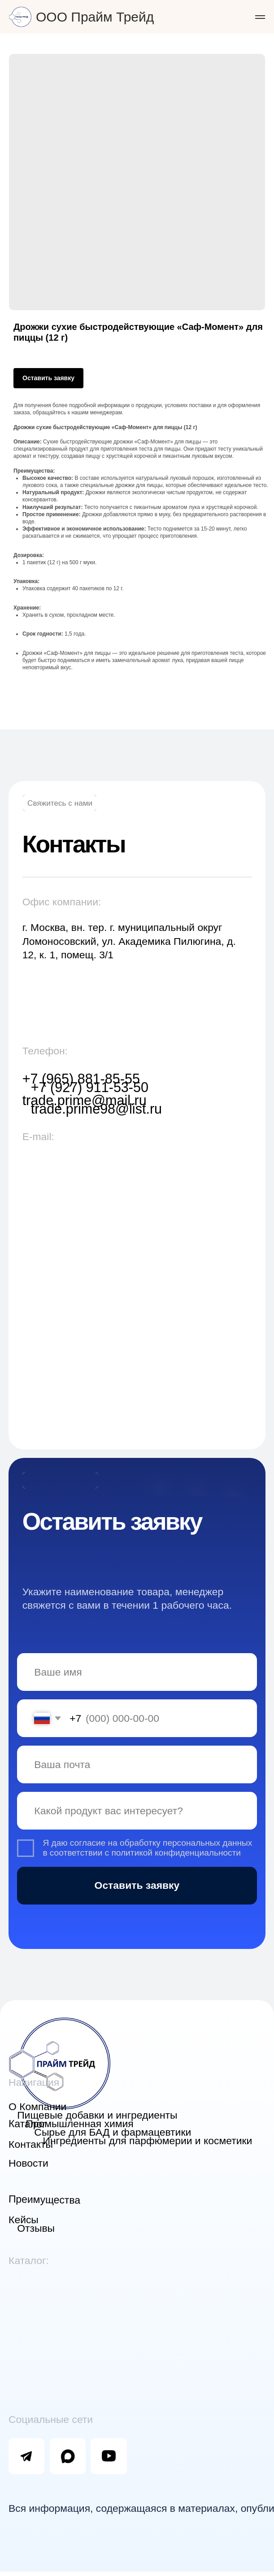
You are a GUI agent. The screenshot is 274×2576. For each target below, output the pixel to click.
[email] (135, 1748)
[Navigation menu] (260, 17)
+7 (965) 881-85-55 (80, 1073)
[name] (135, 1657)
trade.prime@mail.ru (83, 1094)
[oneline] (135, 1793)
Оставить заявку (135, 1866)
